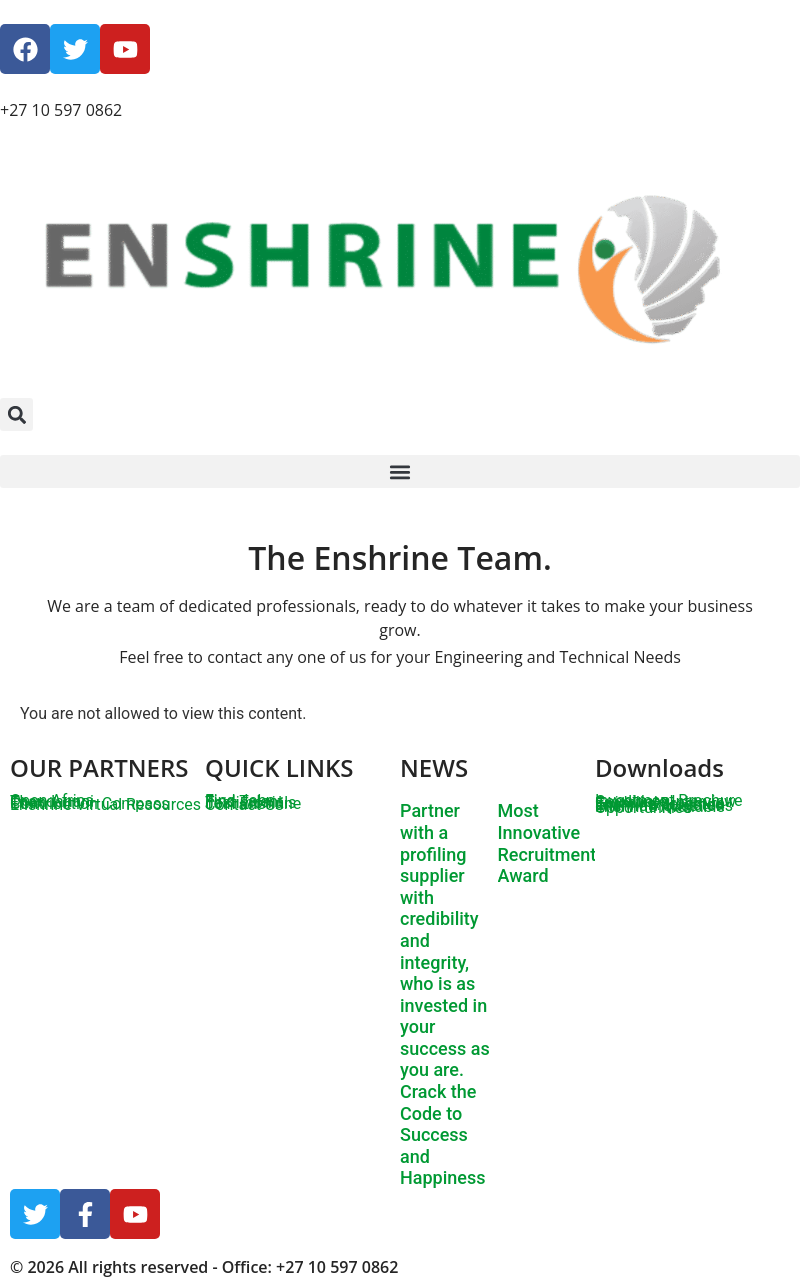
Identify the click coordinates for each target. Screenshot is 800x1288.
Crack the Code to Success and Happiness (442, 1134)
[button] (16, 414)
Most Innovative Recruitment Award (547, 843)
